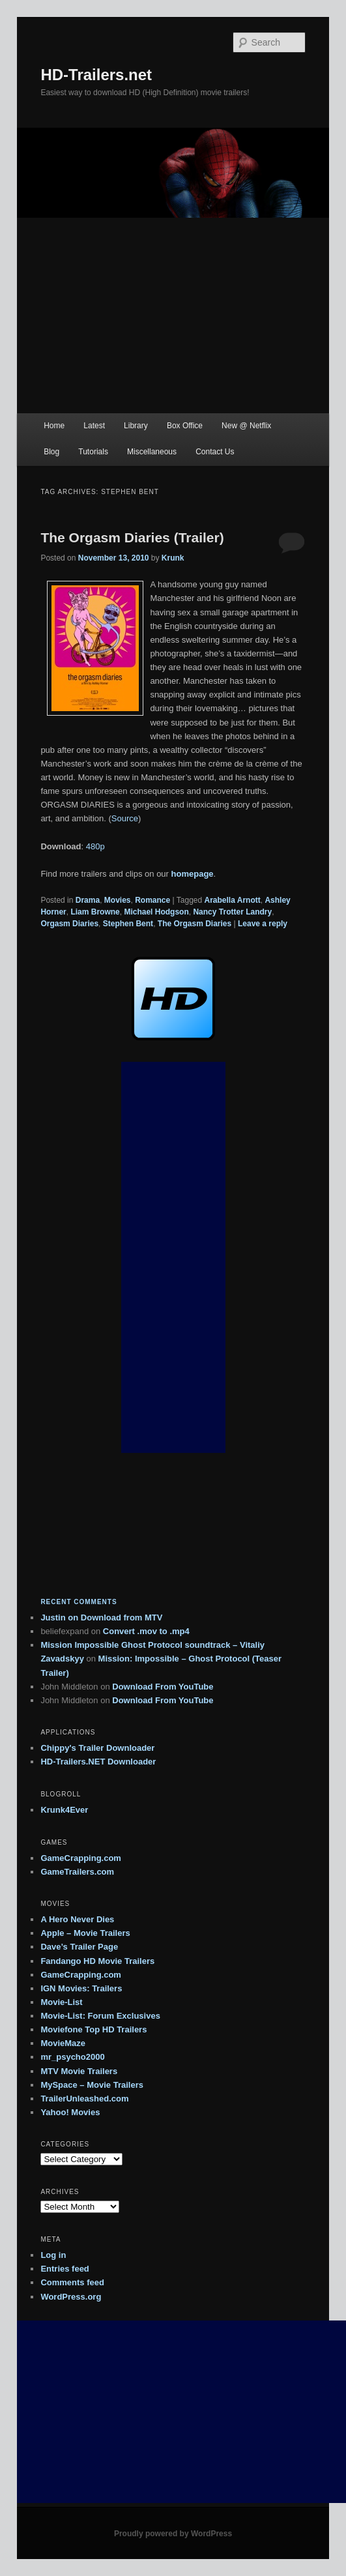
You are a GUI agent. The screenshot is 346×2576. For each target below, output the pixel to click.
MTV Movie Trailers (78, 2071)
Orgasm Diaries (69, 923)
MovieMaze (62, 2043)
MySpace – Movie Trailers (91, 2085)
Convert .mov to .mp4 (146, 1631)
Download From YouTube (162, 1686)
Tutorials (93, 451)
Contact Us (214, 451)
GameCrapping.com (80, 1858)
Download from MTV (122, 1617)
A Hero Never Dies (77, 1919)
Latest (94, 425)
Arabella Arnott (233, 900)
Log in (53, 2255)
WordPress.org (70, 2297)
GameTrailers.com (77, 1872)
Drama (88, 900)
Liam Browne (94, 911)
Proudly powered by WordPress (173, 2533)
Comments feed (72, 2282)
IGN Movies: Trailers (81, 1988)
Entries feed (64, 2269)
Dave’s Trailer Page (79, 1947)
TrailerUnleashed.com (84, 2098)
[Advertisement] (173, 315)
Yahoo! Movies (70, 2112)
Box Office (185, 425)
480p (95, 846)
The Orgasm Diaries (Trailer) (131, 537)
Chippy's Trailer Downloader (97, 1748)
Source (124, 818)
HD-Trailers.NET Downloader (98, 1761)
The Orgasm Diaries (194, 923)
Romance (152, 900)
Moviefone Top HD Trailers (93, 2029)
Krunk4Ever (64, 1810)
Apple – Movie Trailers (85, 1933)
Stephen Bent (128, 923)
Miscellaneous (152, 451)
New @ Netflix (246, 425)
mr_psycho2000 (72, 2057)
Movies (117, 900)
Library (136, 425)
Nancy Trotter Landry (232, 911)
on (60, 1617)
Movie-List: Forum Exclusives (100, 2016)
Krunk (173, 558)
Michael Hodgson (156, 911)
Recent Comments (78, 1601)
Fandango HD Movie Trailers (97, 1961)
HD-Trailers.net (96, 74)
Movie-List (61, 2002)
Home (54, 425)
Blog (51, 451)
